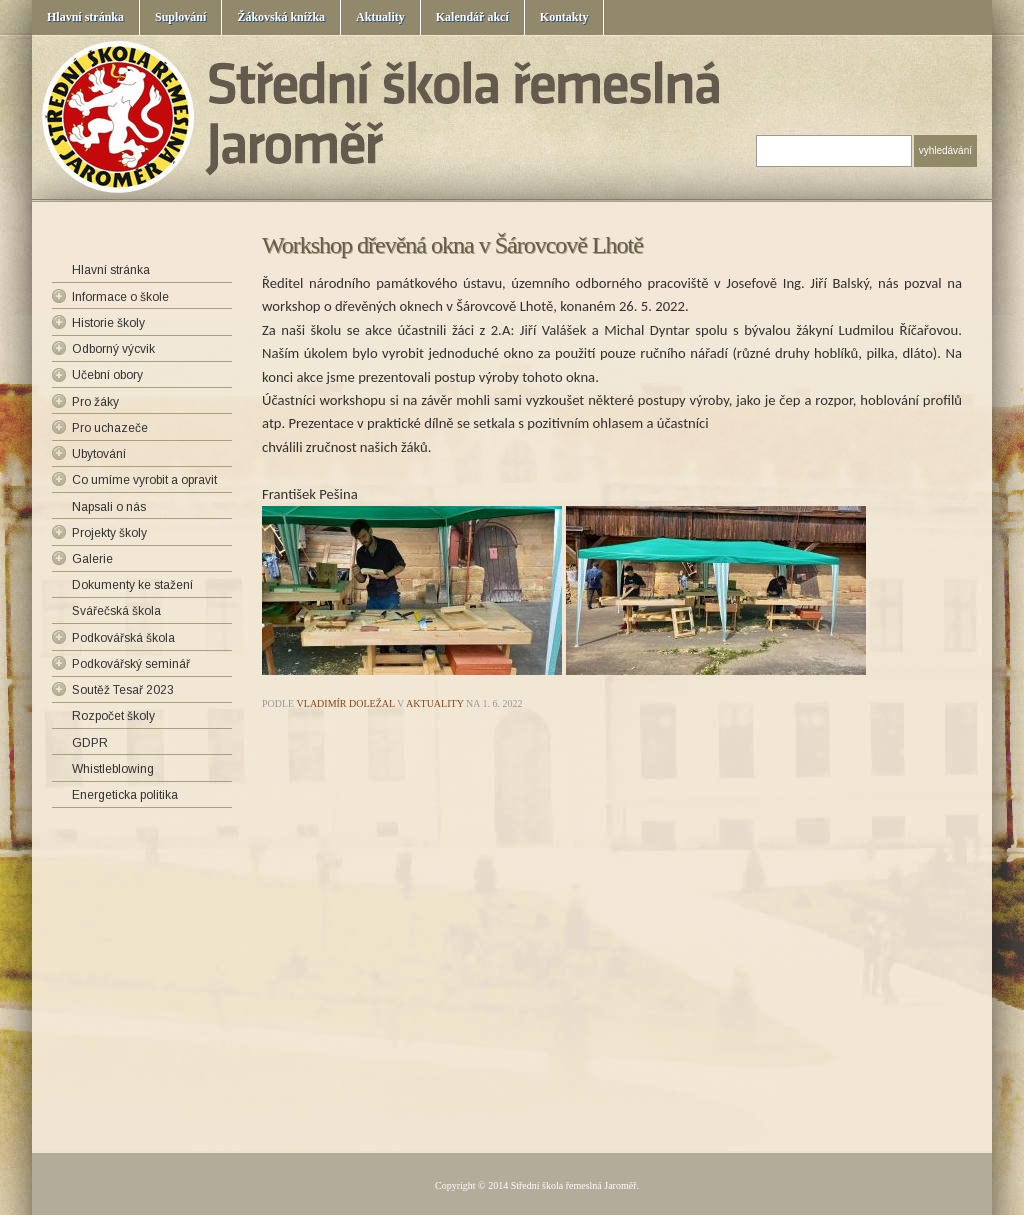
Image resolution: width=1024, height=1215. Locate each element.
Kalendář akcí (472, 17)
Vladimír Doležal (346, 703)
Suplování (180, 17)
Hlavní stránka (85, 17)
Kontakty (564, 17)
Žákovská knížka (281, 17)
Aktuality (380, 17)
